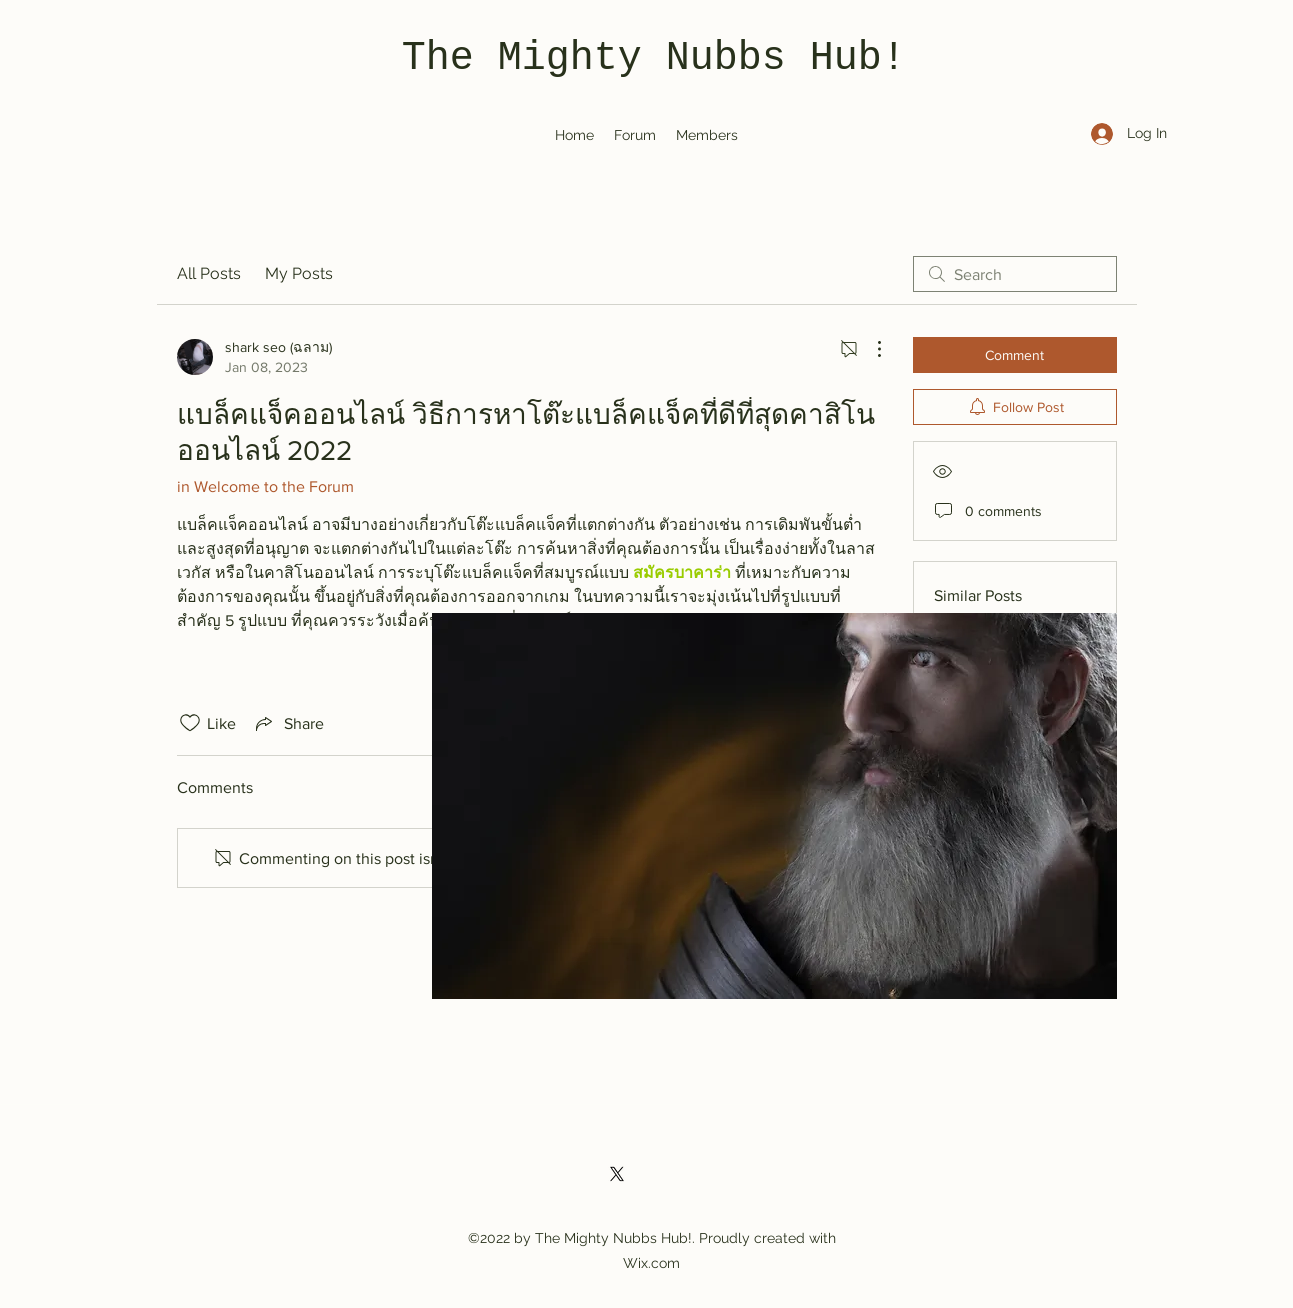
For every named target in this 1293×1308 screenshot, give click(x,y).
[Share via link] (288, 723)
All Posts (209, 273)
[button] (774, 806)
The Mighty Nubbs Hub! (654, 58)
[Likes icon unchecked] (190, 723)
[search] (1015, 274)
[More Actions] (869, 349)
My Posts (299, 273)
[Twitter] (617, 1174)
